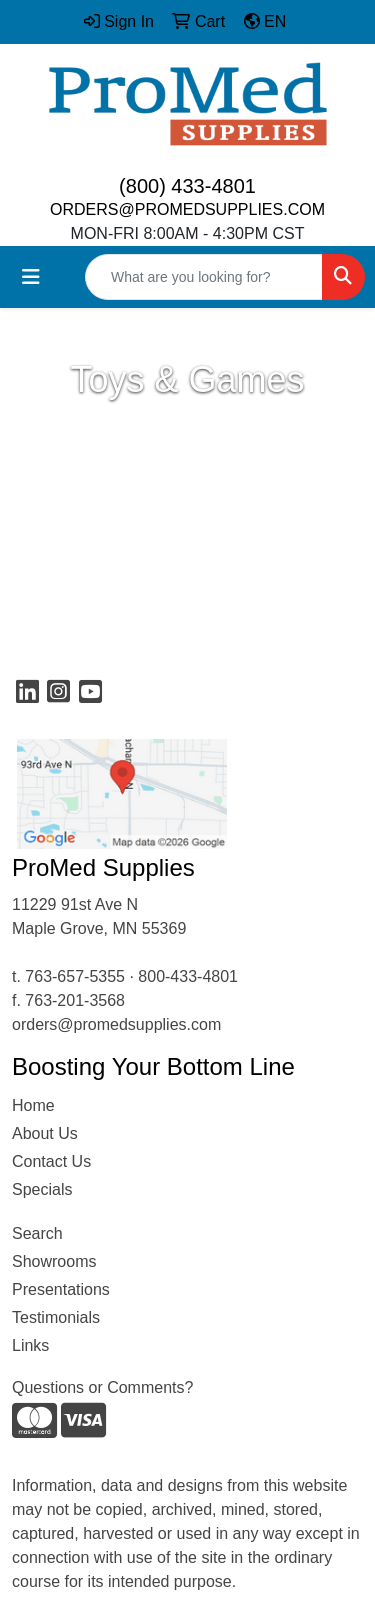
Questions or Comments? (102, 1387)
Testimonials (56, 1317)
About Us (45, 1133)
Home (33, 1105)
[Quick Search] (204, 277)
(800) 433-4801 (187, 186)
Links (30, 1345)
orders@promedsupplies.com (116, 1024)
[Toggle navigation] (31, 277)
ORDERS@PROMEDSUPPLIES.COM (187, 209)
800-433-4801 (188, 976)
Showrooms (54, 1261)
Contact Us (51, 1161)
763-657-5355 (75, 976)
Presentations (61, 1289)
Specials (42, 1189)
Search (37, 1233)
